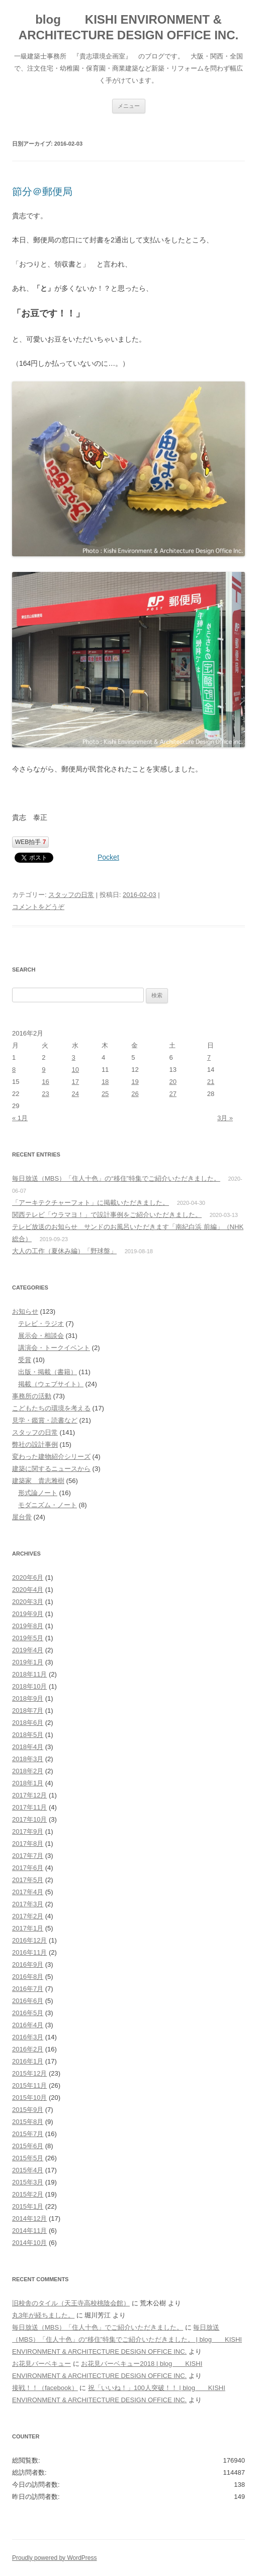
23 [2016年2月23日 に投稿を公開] (45, 1094)
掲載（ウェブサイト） (50, 1384)
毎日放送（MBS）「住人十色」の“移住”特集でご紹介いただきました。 (116, 1178)
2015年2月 (27, 2194)
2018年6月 (27, 1722)
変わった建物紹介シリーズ (51, 1456)
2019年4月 (27, 1650)
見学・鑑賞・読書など (44, 1420)
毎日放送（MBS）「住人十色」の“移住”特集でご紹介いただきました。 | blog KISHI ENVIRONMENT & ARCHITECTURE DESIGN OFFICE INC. (127, 2339)
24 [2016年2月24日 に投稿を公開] (75, 1094)
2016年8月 (27, 1976)
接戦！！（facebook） (45, 2388)
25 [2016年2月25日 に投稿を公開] (105, 1094)
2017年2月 (27, 1916)
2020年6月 (27, 1577)
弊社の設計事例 (35, 1444)
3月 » (225, 1118)
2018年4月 (27, 1747)
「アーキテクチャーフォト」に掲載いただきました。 (90, 1202)
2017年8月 (27, 1843)
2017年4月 (27, 1892)
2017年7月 (27, 1855)
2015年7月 (27, 2134)
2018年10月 (29, 1686)
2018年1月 (27, 1783)
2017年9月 (27, 1831)
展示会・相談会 (41, 1335)
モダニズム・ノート (47, 1505)
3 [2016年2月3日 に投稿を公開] (73, 1057)
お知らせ (25, 1311)
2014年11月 (29, 2230)
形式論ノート (37, 1493)
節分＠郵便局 (42, 191)
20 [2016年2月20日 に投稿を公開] (172, 1081)
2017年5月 (27, 1880)
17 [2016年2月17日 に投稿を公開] (75, 1081)
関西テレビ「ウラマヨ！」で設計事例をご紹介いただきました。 (107, 1214)
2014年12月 (29, 2218)
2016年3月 (27, 2037)
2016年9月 (27, 1964)
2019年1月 (27, 1662)
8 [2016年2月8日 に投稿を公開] (14, 1069)
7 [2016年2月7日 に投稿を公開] (209, 1057)
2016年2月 (27, 2049)
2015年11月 (29, 2085)
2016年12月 (29, 1940)
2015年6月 (27, 2146)
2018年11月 (29, 1674)
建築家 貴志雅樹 (38, 1481)
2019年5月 (27, 1638)
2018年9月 (27, 1698)
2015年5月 (27, 2158)
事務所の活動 (31, 1396)
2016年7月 (27, 1988)
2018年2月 (27, 1771)
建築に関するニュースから (51, 1468)
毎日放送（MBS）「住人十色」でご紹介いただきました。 (97, 2327)
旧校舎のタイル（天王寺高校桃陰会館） (71, 2303)
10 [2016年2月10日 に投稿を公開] (75, 1069)
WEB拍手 (30, 842)
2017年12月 (29, 1795)
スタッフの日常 (71, 894)
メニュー (129, 106)
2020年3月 (27, 1601)
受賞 (24, 1360)
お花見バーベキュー (41, 2363)
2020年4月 (27, 1589)
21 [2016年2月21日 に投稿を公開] (210, 1081)
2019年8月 (27, 1626)
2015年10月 (29, 2097)
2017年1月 (27, 1928)
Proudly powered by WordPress (54, 2557)
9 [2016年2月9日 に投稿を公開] (43, 1069)
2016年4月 (27, 2025)
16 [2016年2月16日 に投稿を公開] (45, 1081)
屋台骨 (22, 1517)
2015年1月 (27, 2206)
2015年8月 (27, 2122)
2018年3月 (27, 1759)
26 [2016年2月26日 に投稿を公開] (134, 1094)
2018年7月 (27, 1710)
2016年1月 (27, 2061)
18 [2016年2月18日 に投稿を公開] (105, 1081)
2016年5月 (27, 2013)
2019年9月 (27, 1614)
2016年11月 (29, 1952)
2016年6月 (27, 2001)
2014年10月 (29, 2242)
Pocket (108, 857)
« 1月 (20, 1118)
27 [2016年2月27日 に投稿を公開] (172, 1094)
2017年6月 (27, 1868)
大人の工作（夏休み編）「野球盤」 (64, 1251)
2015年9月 (27, 2109)
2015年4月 (27, 2170)
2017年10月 (29, 1819)
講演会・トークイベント (54, 1347)
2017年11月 (29, 1807)
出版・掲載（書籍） (47, 1372)
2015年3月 (27, 2182)
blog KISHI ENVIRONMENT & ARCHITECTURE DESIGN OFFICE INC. (128, 27)
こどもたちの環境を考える (51, 1408)
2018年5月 (27, 1734)
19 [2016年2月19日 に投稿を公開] (134, 1081)
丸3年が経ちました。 (43, 2315)
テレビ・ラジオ (41, 1323)
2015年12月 (29, 2073)
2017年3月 (27, 1904)
